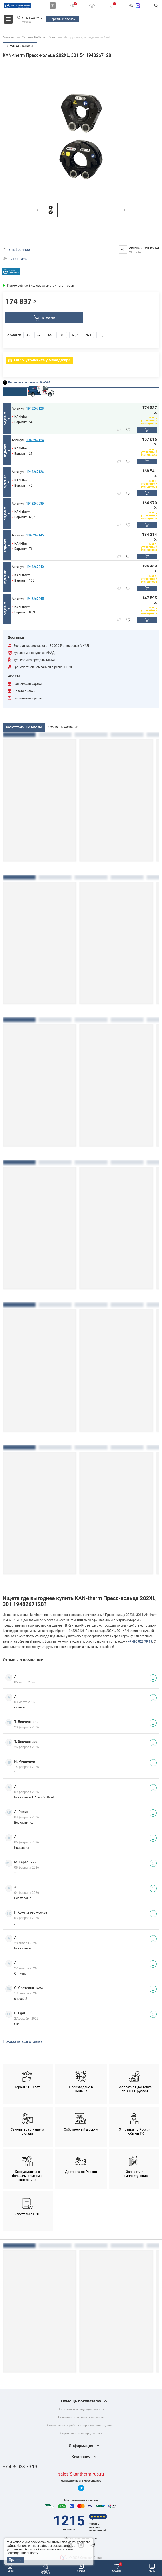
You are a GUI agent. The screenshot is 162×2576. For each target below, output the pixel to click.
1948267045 (35, 598)
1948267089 (35, 503)
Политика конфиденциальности (81, 2409)
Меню (152, 2568)
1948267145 (35, 535)
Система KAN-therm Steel (39, 37)
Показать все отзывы (23, 2041)
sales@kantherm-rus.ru (81, 2474)
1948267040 (35, 567)
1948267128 (35, 408)
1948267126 (35, 472)
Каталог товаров (45, 2569)
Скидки (81, 2568)
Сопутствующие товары (24, 727)
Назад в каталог (20, 45)
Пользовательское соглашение (81, 2417)
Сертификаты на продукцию (81, 2433)
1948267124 (35, 440)
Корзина (117, 2568)
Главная (10, 2568)
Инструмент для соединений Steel (87, 37)
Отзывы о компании (63, 727)
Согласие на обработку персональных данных (81, 2425)
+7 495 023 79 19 (32, 17)
